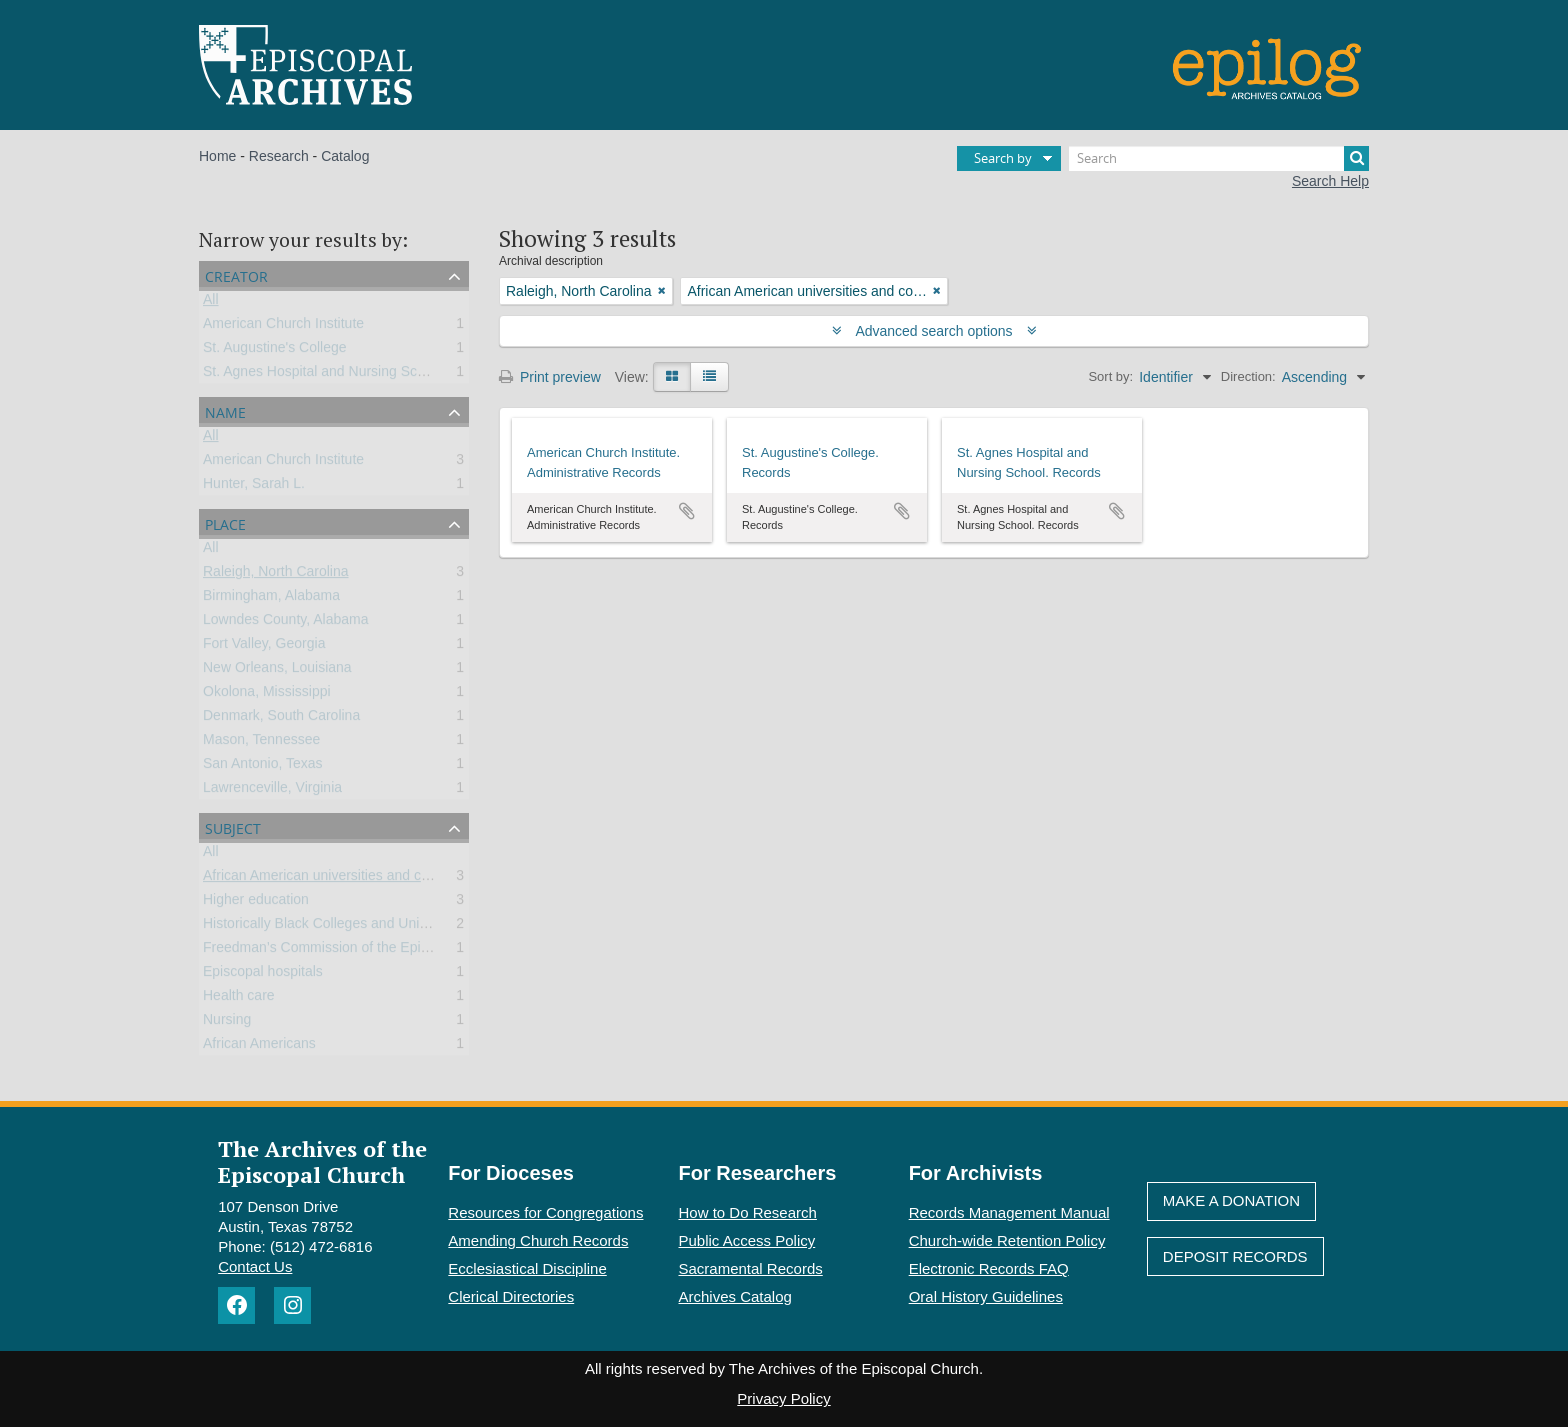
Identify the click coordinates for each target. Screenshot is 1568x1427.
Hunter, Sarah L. (254, 487)
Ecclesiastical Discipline (527, 1268)
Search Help (1330, 181)
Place (225, 522)
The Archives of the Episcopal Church (322, 1161)
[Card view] (672, 377)
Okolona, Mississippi (267, 695)
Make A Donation (1231, 1200)
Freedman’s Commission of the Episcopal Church (356, 951)
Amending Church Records (538, 1240)
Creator (236, 274)
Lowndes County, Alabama (286, 623)
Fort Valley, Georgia (264, 647)
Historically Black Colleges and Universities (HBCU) (363, 927)
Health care (239, 999)
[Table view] (709, 377)
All (211, 303)
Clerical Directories (511, 1296)
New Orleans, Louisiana (277, 671)
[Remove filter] (662, 291)
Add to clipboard (687, 511)
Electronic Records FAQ (989, 1268)
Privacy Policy (783, 1398)
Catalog (345, 156)
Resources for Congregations (545, 1212)
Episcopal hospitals (263, 975)
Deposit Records (1235, 1256)
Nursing (227, 1023)
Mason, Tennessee (261, 743)
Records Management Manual (1009, 1212)
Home (217, 156)
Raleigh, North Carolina (276, 575)
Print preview (550, 377)
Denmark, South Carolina (281, 719)
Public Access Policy (747, 1240)
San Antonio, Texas (263, 767)
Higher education (256, 903)
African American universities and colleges (334, 879)
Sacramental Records (751, 1268)
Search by (1003, 158)
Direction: (1248, 376)
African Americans (259, 1047)
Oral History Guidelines (986, 1296)
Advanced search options (934, 331)
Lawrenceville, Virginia (272, 791)
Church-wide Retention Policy (1007, 1240)
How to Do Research (748, 1212)
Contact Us (255, 1266)
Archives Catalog (735, 1296)
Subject (233, 826)
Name (225, 410)
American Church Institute (283, 327)
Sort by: (1110, 376)
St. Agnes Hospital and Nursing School (323, 375)
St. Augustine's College (275, 351)
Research (279, 156)
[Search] (1219, 158)
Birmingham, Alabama (271, 599)
